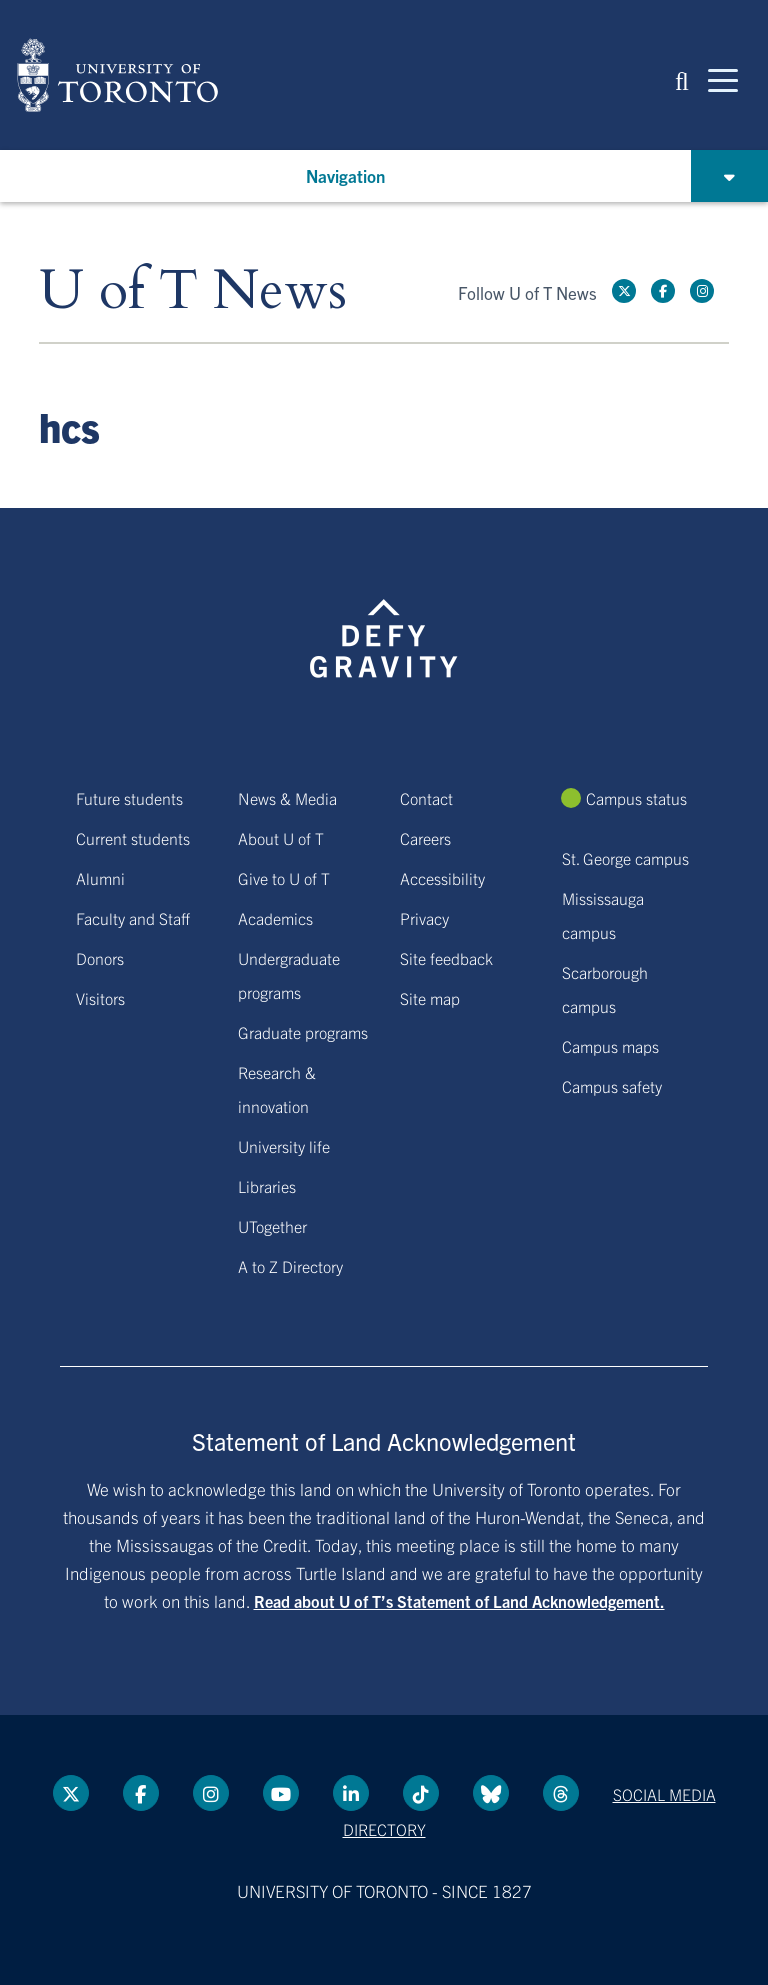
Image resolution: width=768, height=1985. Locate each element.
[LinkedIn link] (351, 1793)
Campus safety (612, 1086)
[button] (682, 79)
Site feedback (446, 958)
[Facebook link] (663, 291)
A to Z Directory (290, 1266)
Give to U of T (284, 878)
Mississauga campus (603, 915)
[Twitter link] (624, 291)
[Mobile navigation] (723, 79)
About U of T (281, 838)
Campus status (636, 798)
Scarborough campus (605, 989)
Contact (426, 798)
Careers (425, 838)
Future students (129, 798)
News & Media (287, 798)
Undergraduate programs (289, 975)
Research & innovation (277, 1089)
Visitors (100, 998)
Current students (133, 838)
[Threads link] (561, 1793)
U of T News (193, 291)
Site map (430, 998)
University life (284, 1146)
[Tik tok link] (421, 1793)
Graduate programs (303, 1032)
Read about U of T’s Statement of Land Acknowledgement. (459, 1601)
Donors (100, 958)
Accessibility (442, 878)
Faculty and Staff (133, 918)
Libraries (267, 1186)
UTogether (272, 1226)
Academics (275, 918)
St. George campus (625, 858)
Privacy (424, 918)
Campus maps (610, 1046)
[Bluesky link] (491, 1793)
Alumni (100, 878)
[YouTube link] (281, 1793)
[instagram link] (702, 291)
